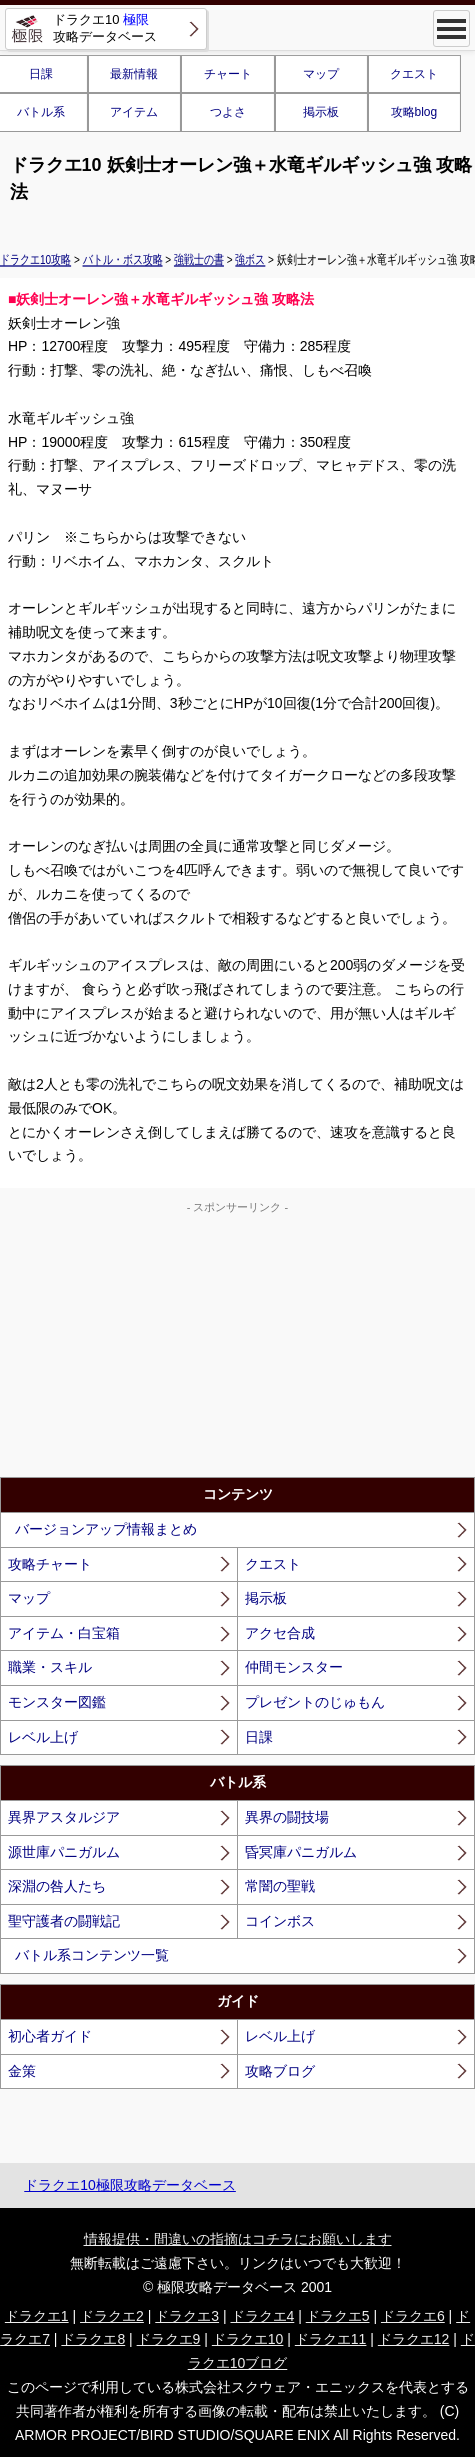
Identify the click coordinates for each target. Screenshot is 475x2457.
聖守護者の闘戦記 (64, 1921)
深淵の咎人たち (57, 1886)
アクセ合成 (280, 1633)
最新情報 (134, 74)
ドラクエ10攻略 (35, 259)
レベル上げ (43, 1737)
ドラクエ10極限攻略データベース (130, 2185)
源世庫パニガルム (64, 1852)
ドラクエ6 (413, 2316)
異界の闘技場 (287, 1817)
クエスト (414, 74)
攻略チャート (50, 1564)
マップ (321, 74)
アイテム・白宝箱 (64, 1633)
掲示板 (321, 112)
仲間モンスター (294, 1667)
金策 (22, 2071)
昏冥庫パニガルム (301, 1852)
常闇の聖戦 (280, 1886)
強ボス (250, 259)
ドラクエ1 (37, 2316)
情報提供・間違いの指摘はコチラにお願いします (238, 2239)
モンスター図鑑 (57, 1702)
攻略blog (414, 112)
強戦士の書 (199, 259)
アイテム (134, 112)
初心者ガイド (50, 2036)
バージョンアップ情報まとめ (106, 1529)
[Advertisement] (238, 1342)
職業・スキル (50, 1667)
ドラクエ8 (93, 2339)
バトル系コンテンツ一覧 (92, 1955)
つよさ (228, 112)
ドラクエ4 (263, 2316)
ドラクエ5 (338, 2316)
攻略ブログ (280, 2071)
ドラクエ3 (187, 2316)
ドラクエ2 (112, 2316)
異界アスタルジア (64, 1817)
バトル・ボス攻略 (123, 259)
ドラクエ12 (414, 2339)
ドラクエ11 (331, 2339)
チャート (228, 74)
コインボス (280, 1921)
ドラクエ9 (169, 2339)
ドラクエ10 (248, 2339)
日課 (259, 1737)
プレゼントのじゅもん (315, 1702)
